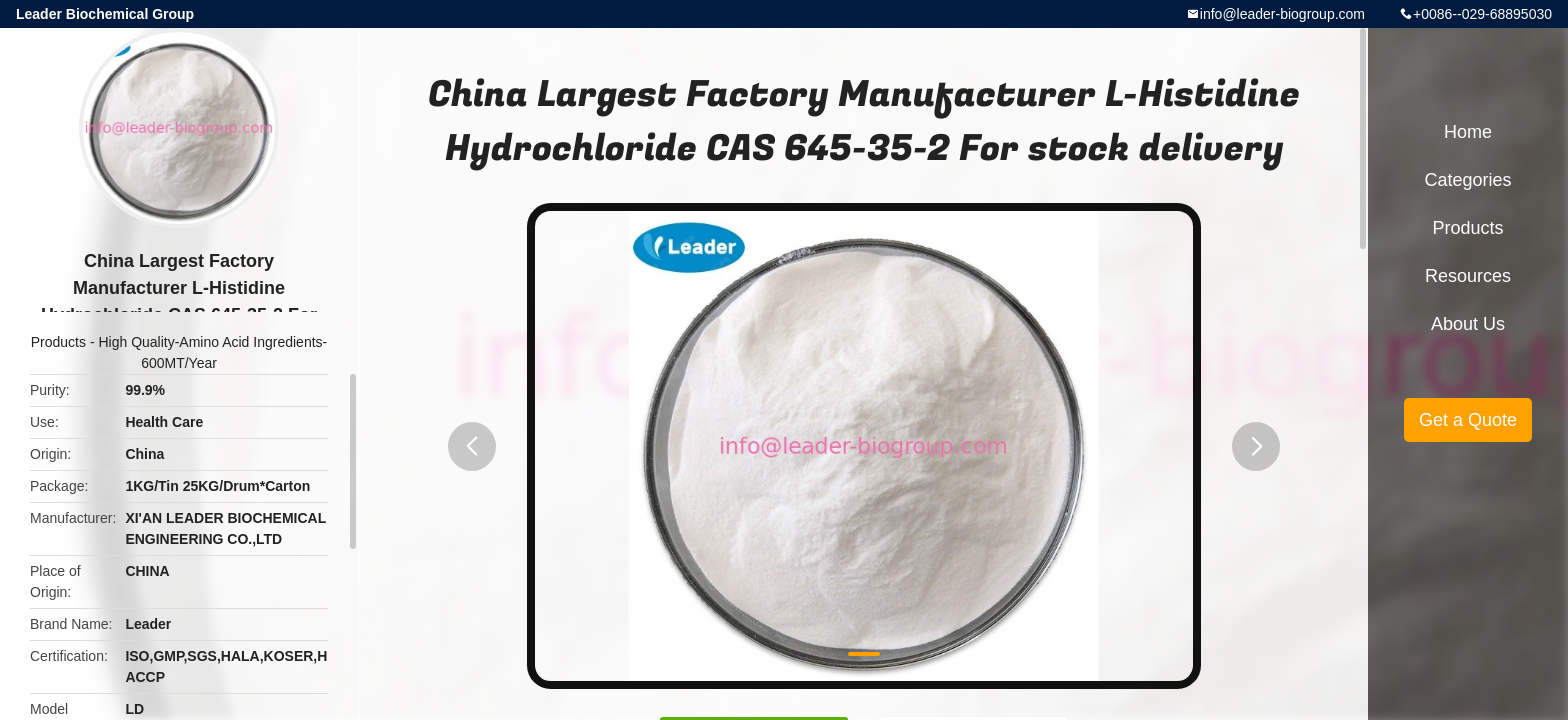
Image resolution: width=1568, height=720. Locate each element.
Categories (1467, 180)
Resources (1468, 276)
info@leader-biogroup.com (1282, 14)
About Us (1468, 324)
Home (1468, 132)
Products (58, 342)
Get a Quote (1468, 420)
